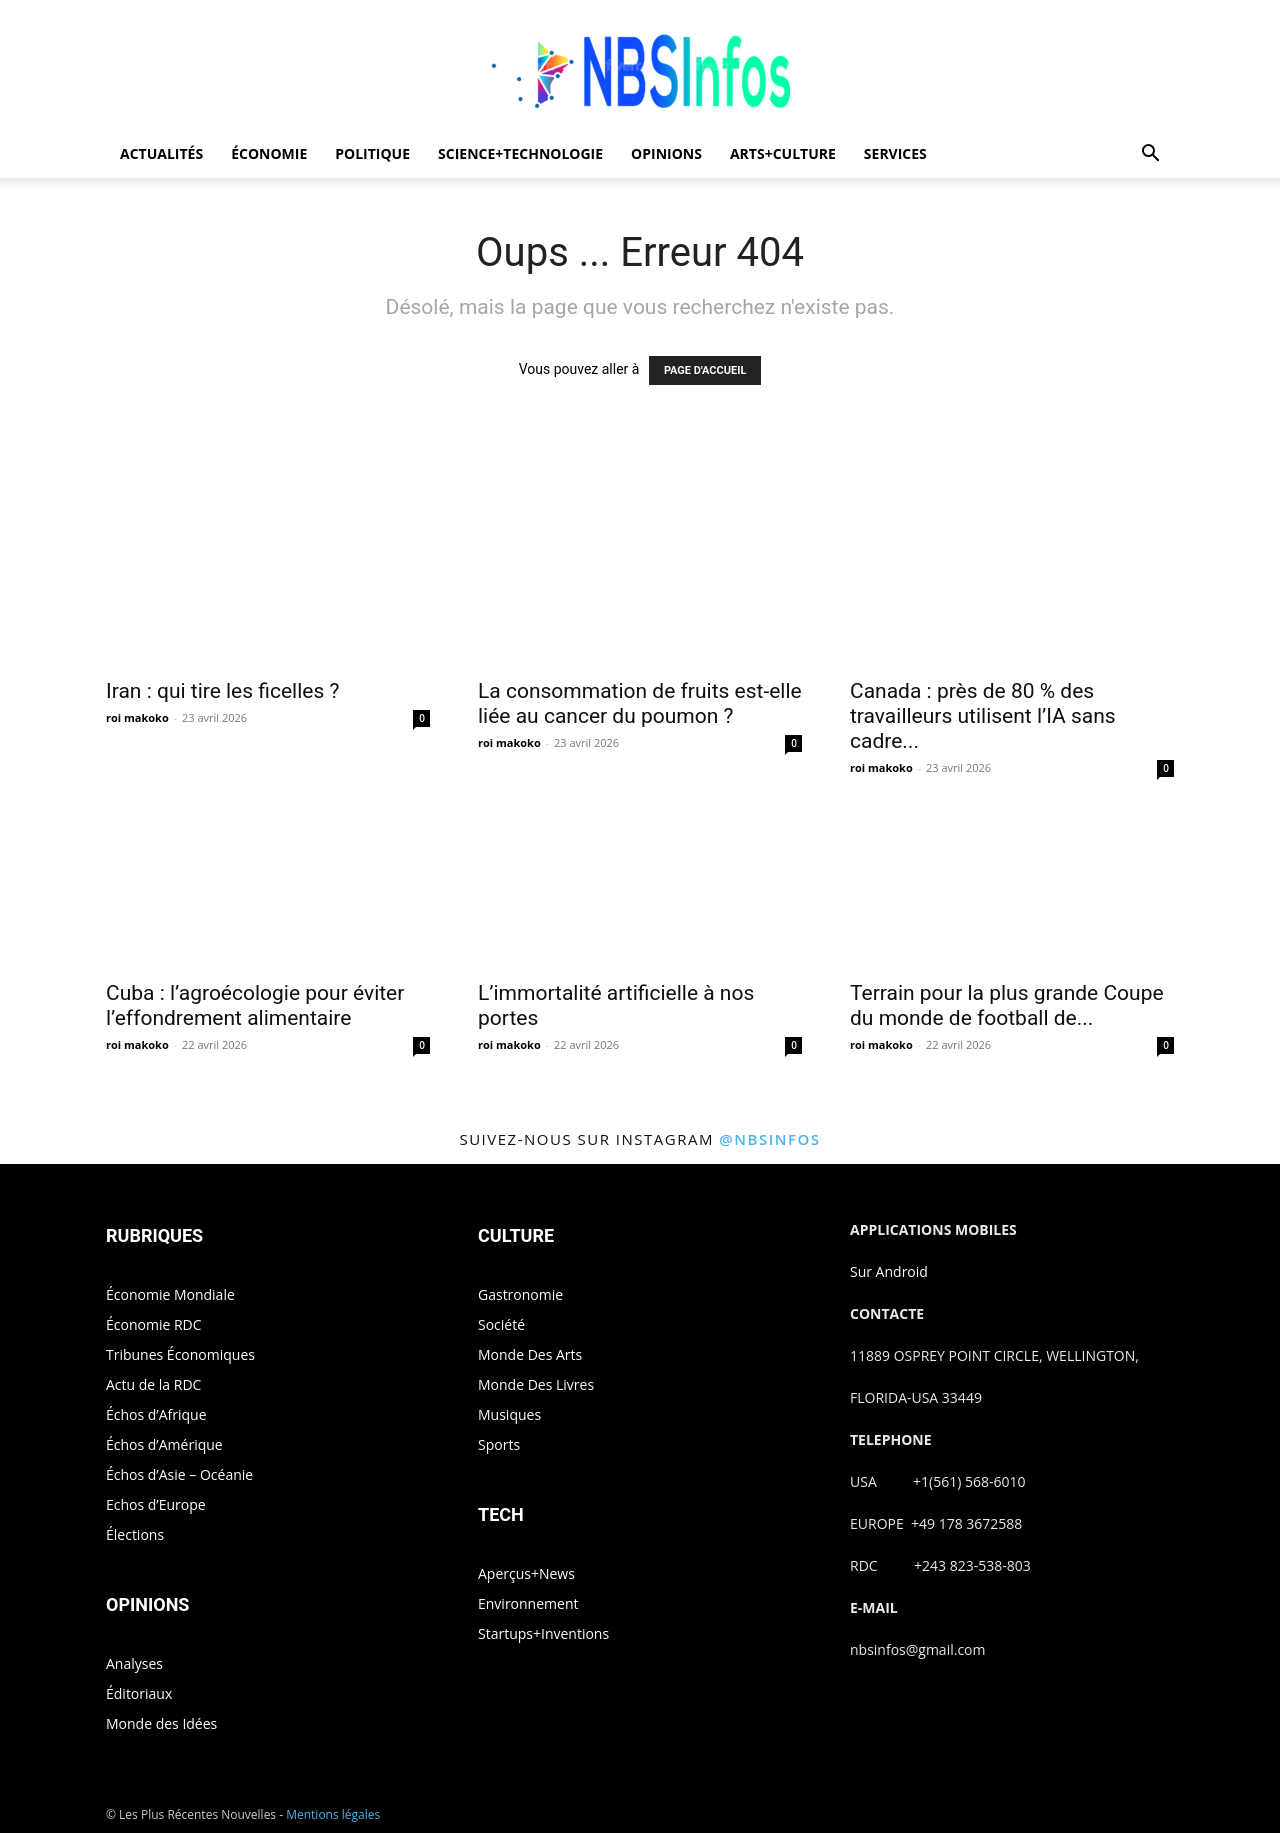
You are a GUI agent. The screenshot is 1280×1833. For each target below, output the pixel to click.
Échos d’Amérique (164, 1444)
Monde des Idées (161, 1723)
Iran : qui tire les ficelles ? (222, 691)
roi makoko (137, 717)
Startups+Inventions (543, 1633)
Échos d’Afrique (156, 1414)
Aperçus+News (526, 1573)
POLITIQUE (372, 153)
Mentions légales (333, 1814)
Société (501, 1324)
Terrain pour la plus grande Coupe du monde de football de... (1007, 1005)
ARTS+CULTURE (783, 153)
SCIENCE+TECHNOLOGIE (520, 153)
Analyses (134, 1663)
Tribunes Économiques (180, 1354)
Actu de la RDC (153, 1384)
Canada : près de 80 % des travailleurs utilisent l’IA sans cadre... (983, 716)
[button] (1150, 155)
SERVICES (895, 153)
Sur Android (889, 1271)
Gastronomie (520, 1294)
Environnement (528, 1603)
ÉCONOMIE (269, 153)
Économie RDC (154, 1324)
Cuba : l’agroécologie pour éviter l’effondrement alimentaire (255, 1005)
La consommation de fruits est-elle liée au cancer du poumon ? (640, 703)
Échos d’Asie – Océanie (179, 1474)
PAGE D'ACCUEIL (705, 370)
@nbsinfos (769, 1139)
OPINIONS (666, 153)
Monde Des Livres (536, 1384)
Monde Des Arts (530, 1354)
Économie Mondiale (170, 1294)
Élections (135, 1534)
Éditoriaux (139, 1693)
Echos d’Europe (156, 1504)
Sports (499, 1444)
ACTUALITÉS (161, 153)
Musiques (509, 1414)
